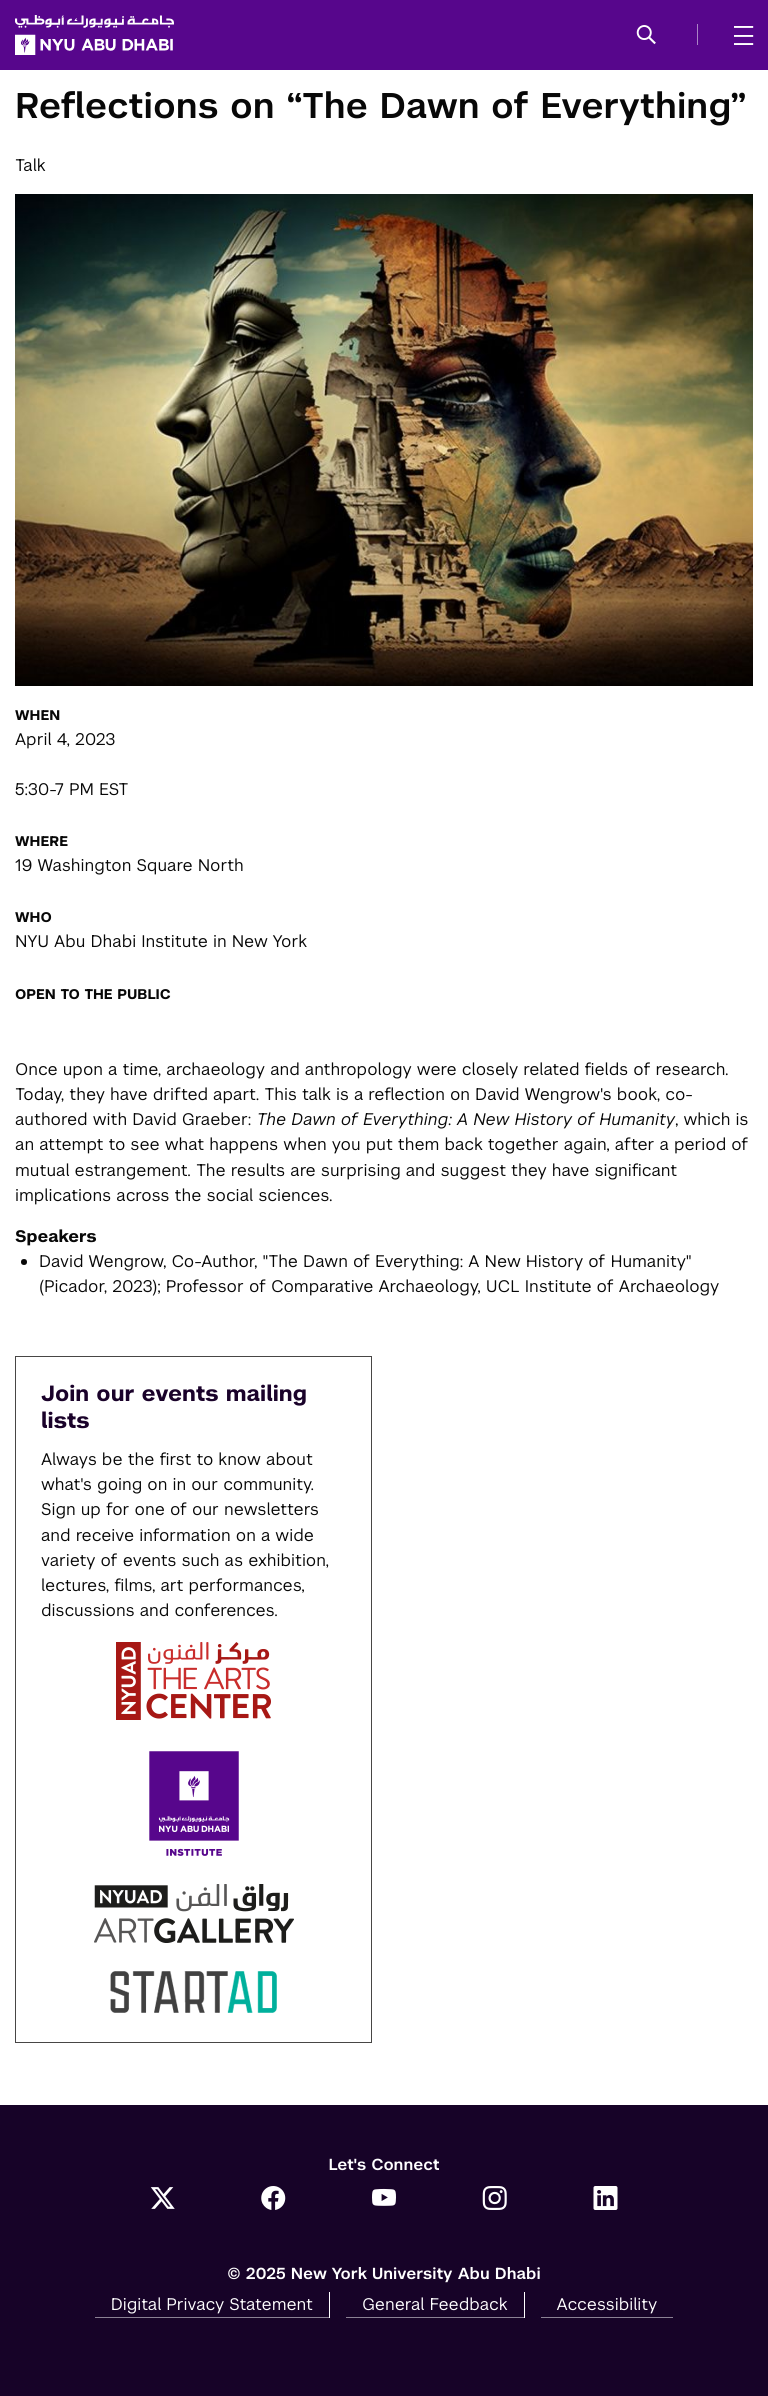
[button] (646, 36)
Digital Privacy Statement (212, 2304)
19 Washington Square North (129, 865)
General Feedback (435, 2304)
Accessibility (607, 2304)
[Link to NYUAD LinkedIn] (605, 2200)
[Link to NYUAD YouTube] (384, 2200)
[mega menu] (737, 35)
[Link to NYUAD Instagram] (494, 2200)
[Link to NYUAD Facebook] (273, 2200)
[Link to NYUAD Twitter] (162, 2200)
